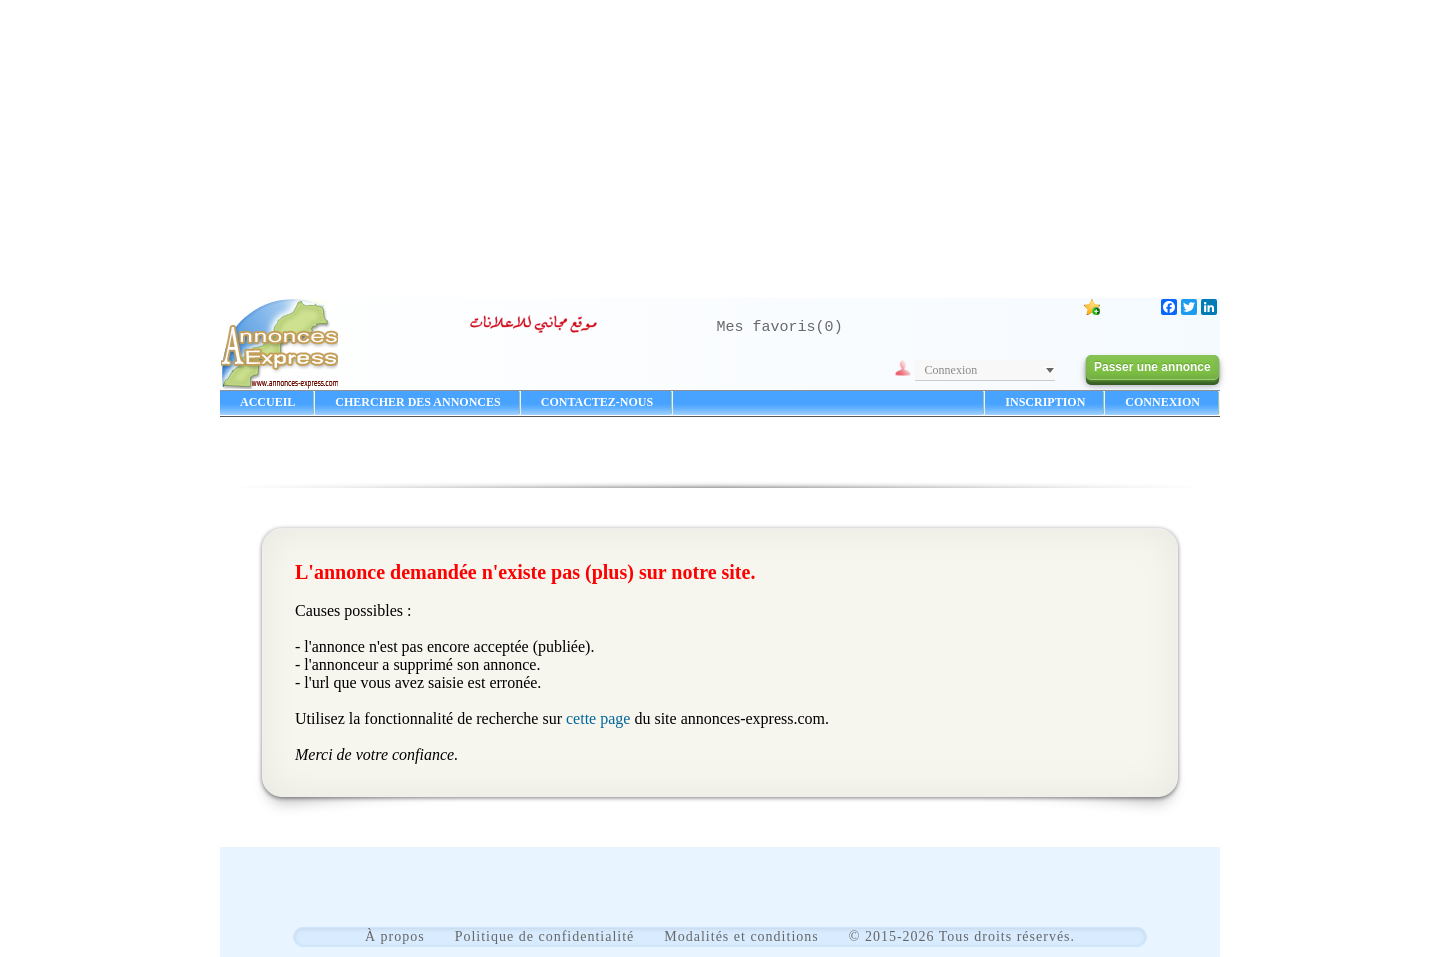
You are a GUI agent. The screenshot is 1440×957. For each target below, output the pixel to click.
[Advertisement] (720, 140)
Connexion (951, 370)
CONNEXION (1162, 402)
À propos (395, 936)
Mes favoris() (780, 327)
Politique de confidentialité (545, 936)
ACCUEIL (267, 402)
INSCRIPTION (1045, 402)
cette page (598, 718)
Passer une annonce (1152, 367)
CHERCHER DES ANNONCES (417, 402)
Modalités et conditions (741, 936)
